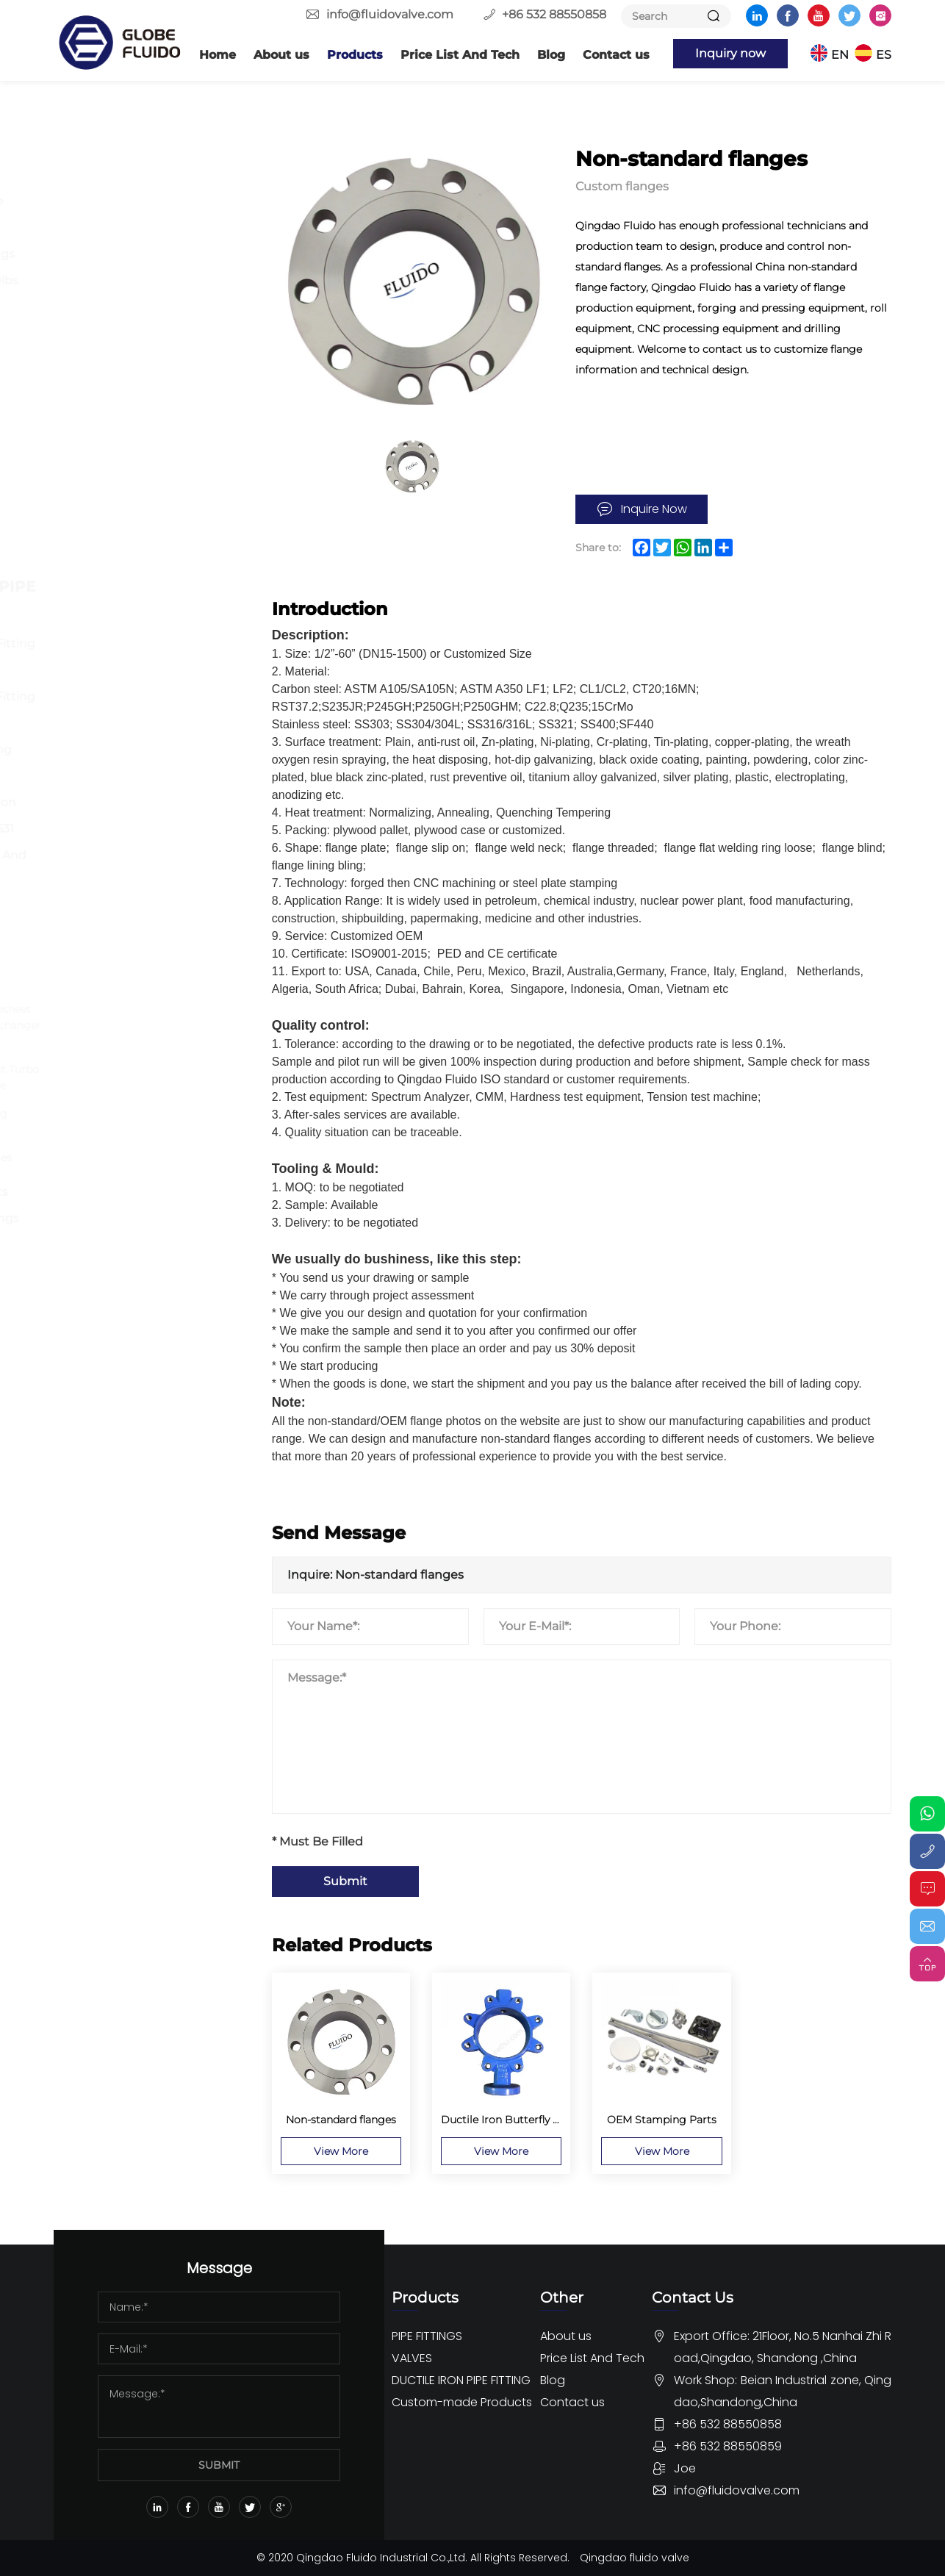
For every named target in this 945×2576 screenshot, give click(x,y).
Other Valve (118, 543)
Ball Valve (111, 438)
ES (883, 55)
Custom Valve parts (141, 1192)
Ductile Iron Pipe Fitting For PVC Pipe (149, 709)
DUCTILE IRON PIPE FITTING (148, 597)
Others (104, 333)
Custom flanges (130, 982)
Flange (104, 175)
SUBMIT (219, 2465)
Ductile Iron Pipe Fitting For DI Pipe (149, 656)
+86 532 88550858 (554, 14)
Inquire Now (654, 509)
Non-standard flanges (145, 1157)
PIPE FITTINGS (127, 139)
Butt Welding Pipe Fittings (133, 214)
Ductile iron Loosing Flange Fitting (137, 762)
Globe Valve (118, 491)
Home (217, 55)
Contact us (616, 55)
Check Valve (119, 517)
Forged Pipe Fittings (144, 254)
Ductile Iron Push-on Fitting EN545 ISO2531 (140, 815)
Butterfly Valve (127, 411)
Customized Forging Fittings (143, 1121)
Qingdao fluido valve (634, 2557)
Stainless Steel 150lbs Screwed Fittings (141, 293)
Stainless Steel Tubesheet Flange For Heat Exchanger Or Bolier (160, 1025)
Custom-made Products (127, 935)
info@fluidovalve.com (389, 14)
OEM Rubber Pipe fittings (132, 1258)
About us (281, 55)
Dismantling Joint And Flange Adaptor (145, 868)
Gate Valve (114, 464)
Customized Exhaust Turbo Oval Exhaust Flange (159, 1077)
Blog (551, 55)
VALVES (102, 376)
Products (355, 55)
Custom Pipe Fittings (146, 1218)
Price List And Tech (460, 55)
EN (840, 55)
